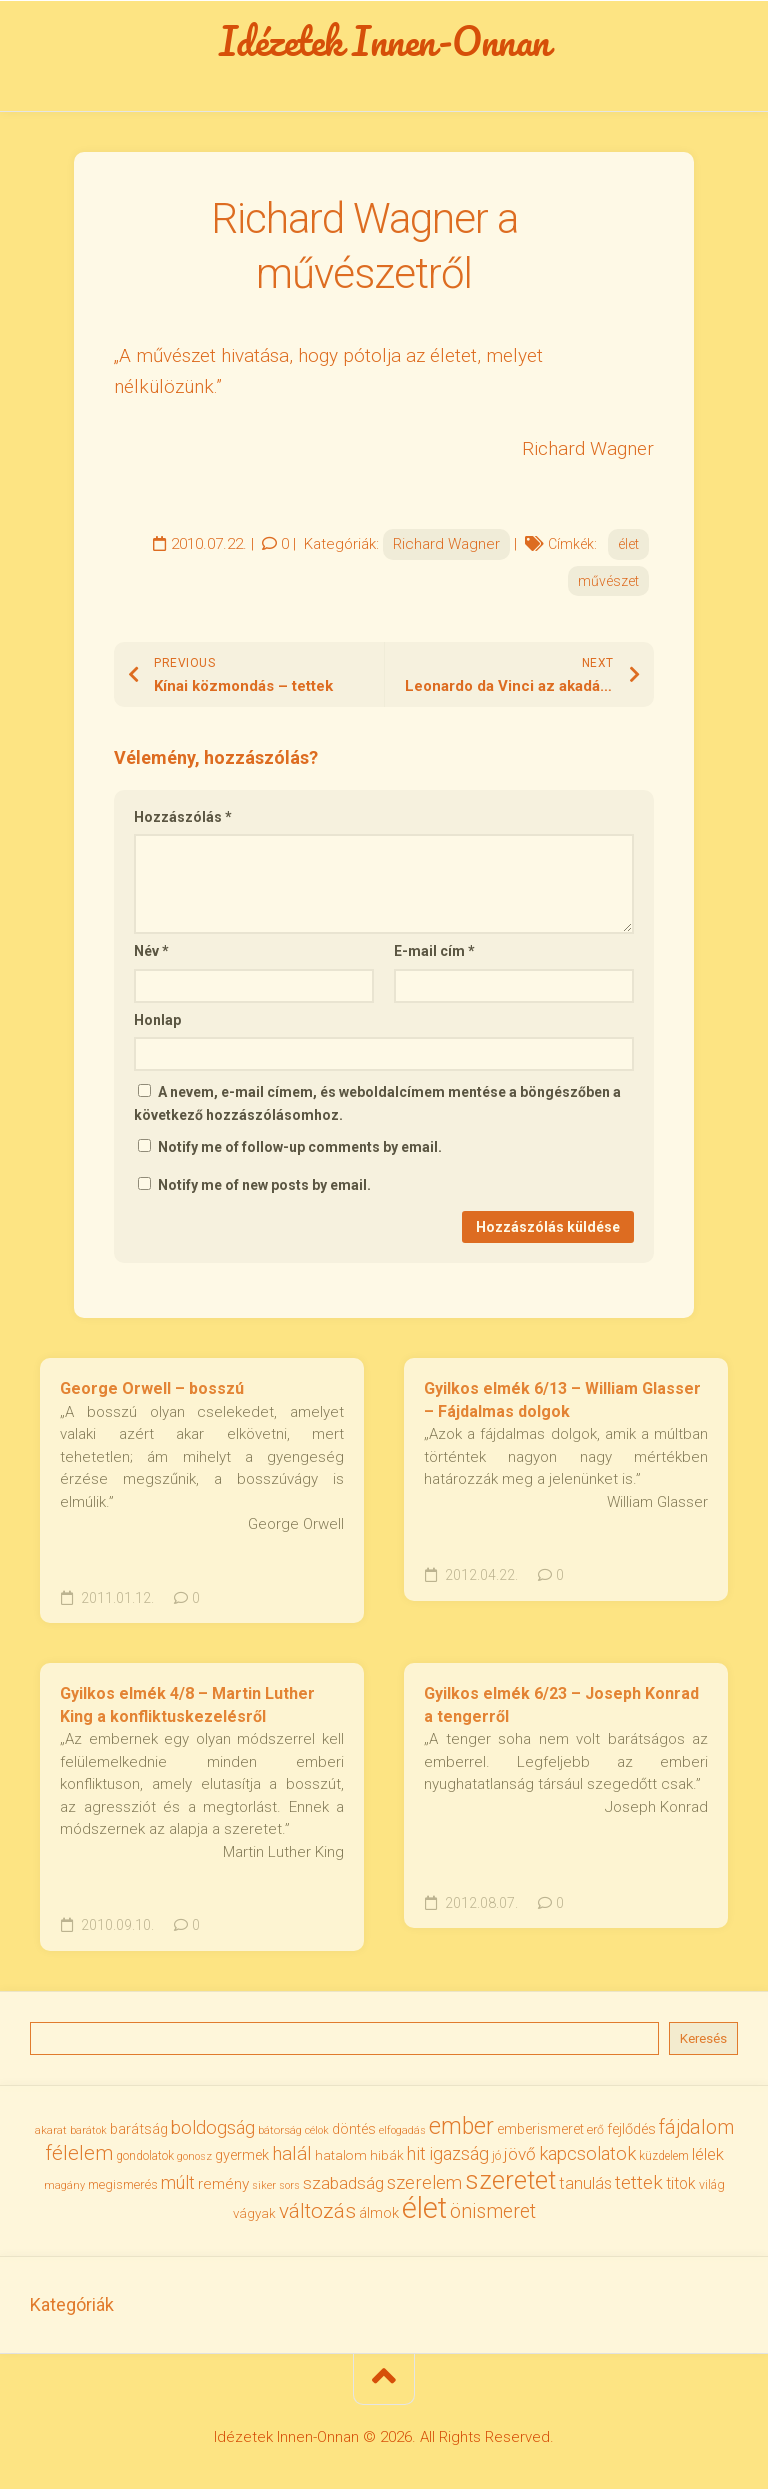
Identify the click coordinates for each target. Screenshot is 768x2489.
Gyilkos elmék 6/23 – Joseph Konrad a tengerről (561, 1705)
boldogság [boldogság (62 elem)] (213, 2127)
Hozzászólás (183, 817)
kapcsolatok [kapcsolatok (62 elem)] (587, 2153)
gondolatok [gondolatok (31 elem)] (145, 2156)
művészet (608, 581)
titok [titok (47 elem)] (681, 2183)
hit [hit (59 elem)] (416, 2153)
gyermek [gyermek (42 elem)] (242, 2155)
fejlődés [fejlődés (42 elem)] (631, 2129)
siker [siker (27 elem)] (264, 2185)
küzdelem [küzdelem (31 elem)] (664, 2156)
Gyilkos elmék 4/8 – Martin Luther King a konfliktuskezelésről (187, 1705)
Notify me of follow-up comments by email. (300, 1147)
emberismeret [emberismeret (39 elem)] (540, 2129)
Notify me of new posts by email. (264, 1185)
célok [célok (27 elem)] (317, 2130)
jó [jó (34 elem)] (496, 2155)
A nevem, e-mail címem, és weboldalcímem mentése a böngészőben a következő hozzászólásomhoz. (377, 1103)
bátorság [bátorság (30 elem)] (280, 2130)
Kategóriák (72, 2304)
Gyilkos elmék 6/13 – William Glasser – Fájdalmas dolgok (562, 1400)
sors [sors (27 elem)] (289, 2185)
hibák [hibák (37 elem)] (387, 2155)
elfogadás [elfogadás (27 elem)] (402, 2130)
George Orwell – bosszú (152, 1388)
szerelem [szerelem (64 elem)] (424, 2183)
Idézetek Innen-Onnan (384, 41)
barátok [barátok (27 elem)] (88, 2130)
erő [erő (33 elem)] (595, 2129)
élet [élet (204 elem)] (424, 2208)
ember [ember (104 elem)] (461, 2126)
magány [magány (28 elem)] (64, 2185)
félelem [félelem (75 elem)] (79, 2153)
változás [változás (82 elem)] (317, 2211)
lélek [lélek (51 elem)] (708, 2154)
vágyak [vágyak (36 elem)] (254, 2213)
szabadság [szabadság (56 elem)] (343, 2183)
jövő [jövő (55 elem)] (520, 2154)
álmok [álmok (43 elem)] (379, 2213)
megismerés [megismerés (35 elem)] (123, 2184)
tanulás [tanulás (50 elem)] (585, 2183)
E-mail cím (434, 951)
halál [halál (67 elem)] (292, 2153)
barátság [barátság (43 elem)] (139, 2129)
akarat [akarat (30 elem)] (51, 2130)
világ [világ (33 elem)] (712, 2184)
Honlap (157, 1020)
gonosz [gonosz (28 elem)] (194, 2156)
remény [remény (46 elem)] (223, 2184)
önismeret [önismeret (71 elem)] (493, 2211)
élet (628, 544)
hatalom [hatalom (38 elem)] (341, 2155)
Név (151, 951)
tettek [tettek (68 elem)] (639, 2182)
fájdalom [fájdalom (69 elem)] (696, 2127)
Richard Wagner (446, 544)
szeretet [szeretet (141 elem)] (510, 2180)
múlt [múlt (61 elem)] (178, 2182)
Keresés (703, 2038)
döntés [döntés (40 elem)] (354, 2129)
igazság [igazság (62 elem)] (459, 2153)
